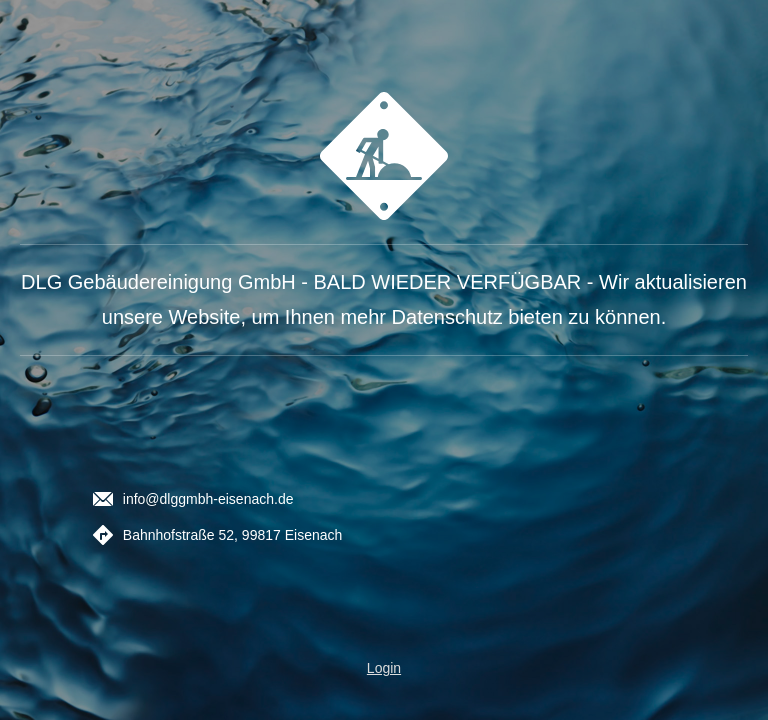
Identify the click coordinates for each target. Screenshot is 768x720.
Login (384, 668)
